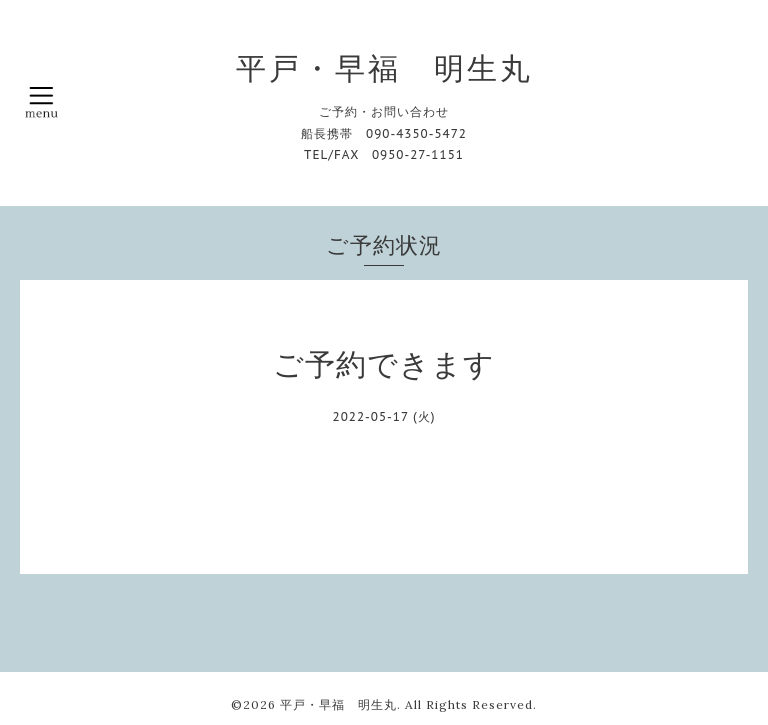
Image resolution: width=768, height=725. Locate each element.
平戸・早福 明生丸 (384, 68)
